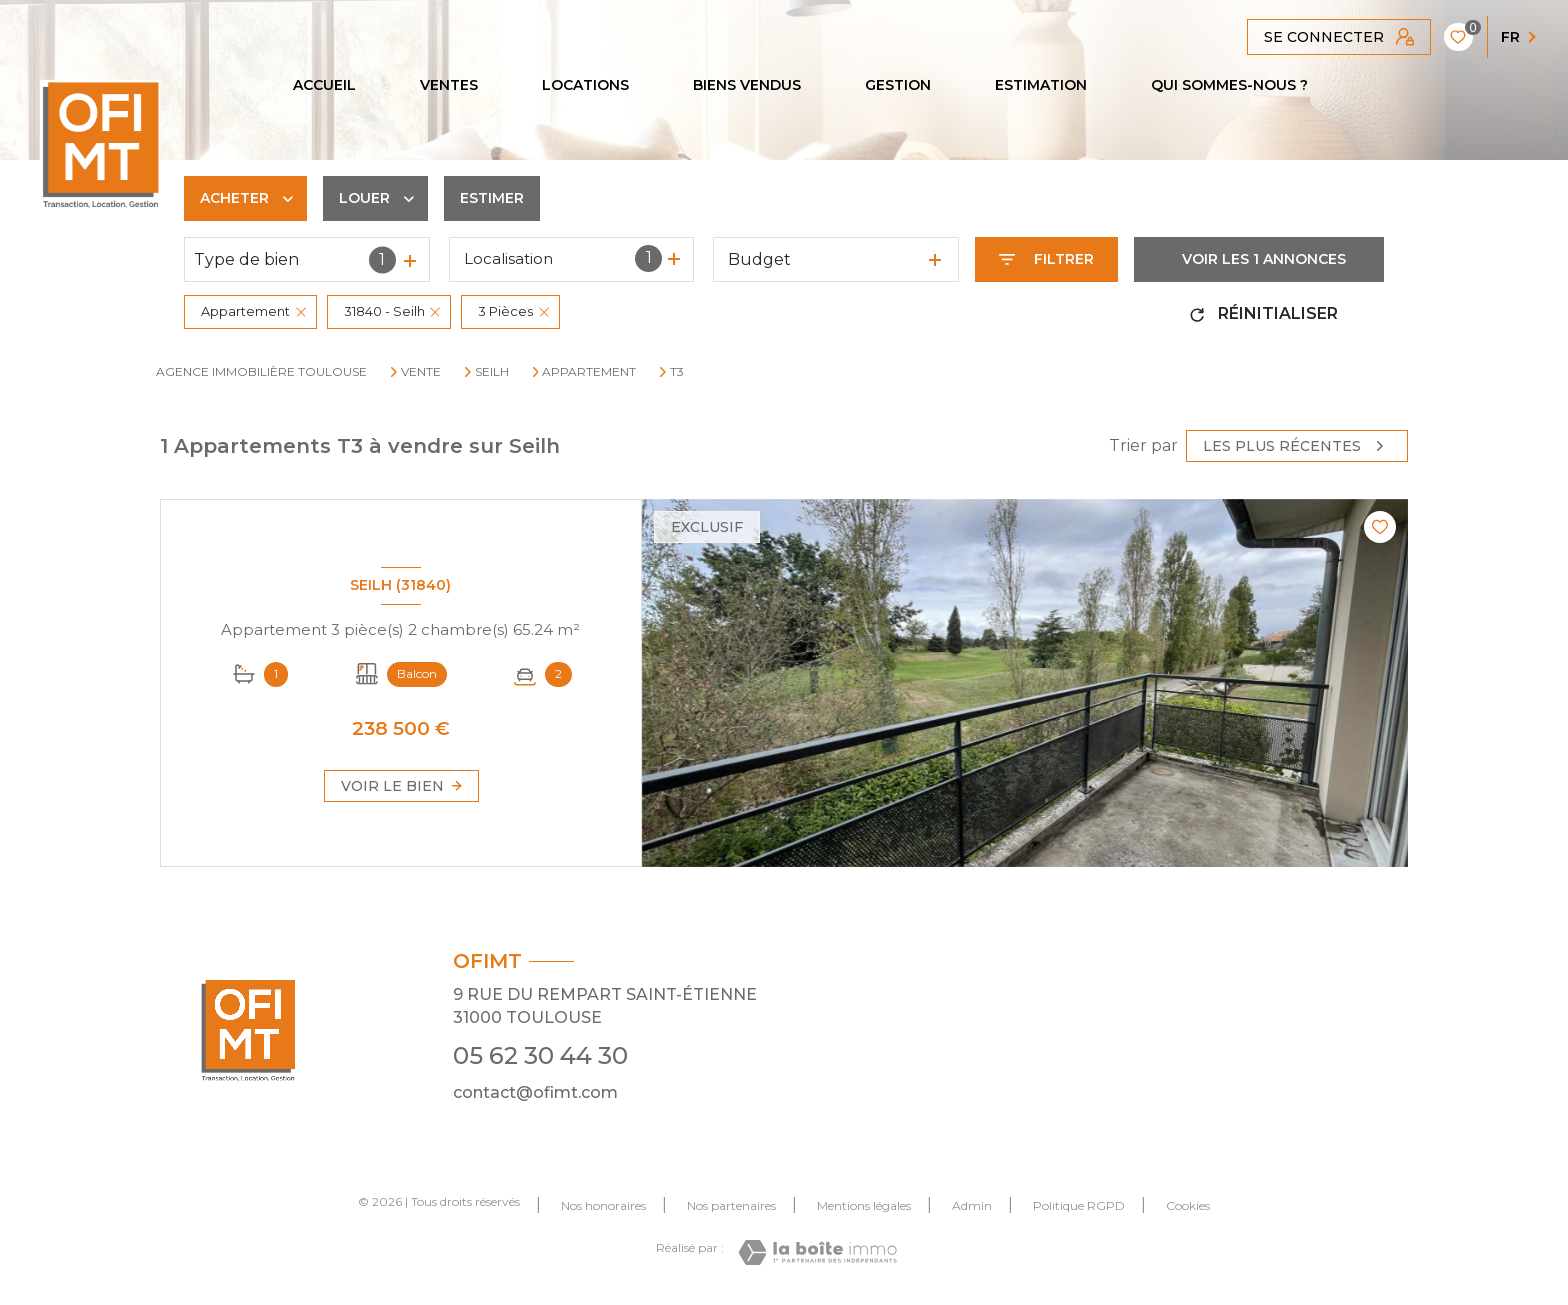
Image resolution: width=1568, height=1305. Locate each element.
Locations (585, 85)
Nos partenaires (731, 1205)
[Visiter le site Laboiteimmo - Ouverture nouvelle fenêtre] (817, 1252)
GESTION (898, 85)
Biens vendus (747, 85)
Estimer (492, 198)
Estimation (1041, 85)
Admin (972, 1205)
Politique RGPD (1079, 1205)
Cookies (1188, 1206)
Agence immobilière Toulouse (261, 371)
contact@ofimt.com (535, 1092)
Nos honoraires (603, 1205)
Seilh (492, 372)
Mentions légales (864, 1205)
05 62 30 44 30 (540, 1055)
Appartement (589, 372)
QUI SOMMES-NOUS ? (1229, 85)
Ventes (449, 85)
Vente (421, 372)
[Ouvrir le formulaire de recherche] (1046, 259)
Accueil (324, 85)
